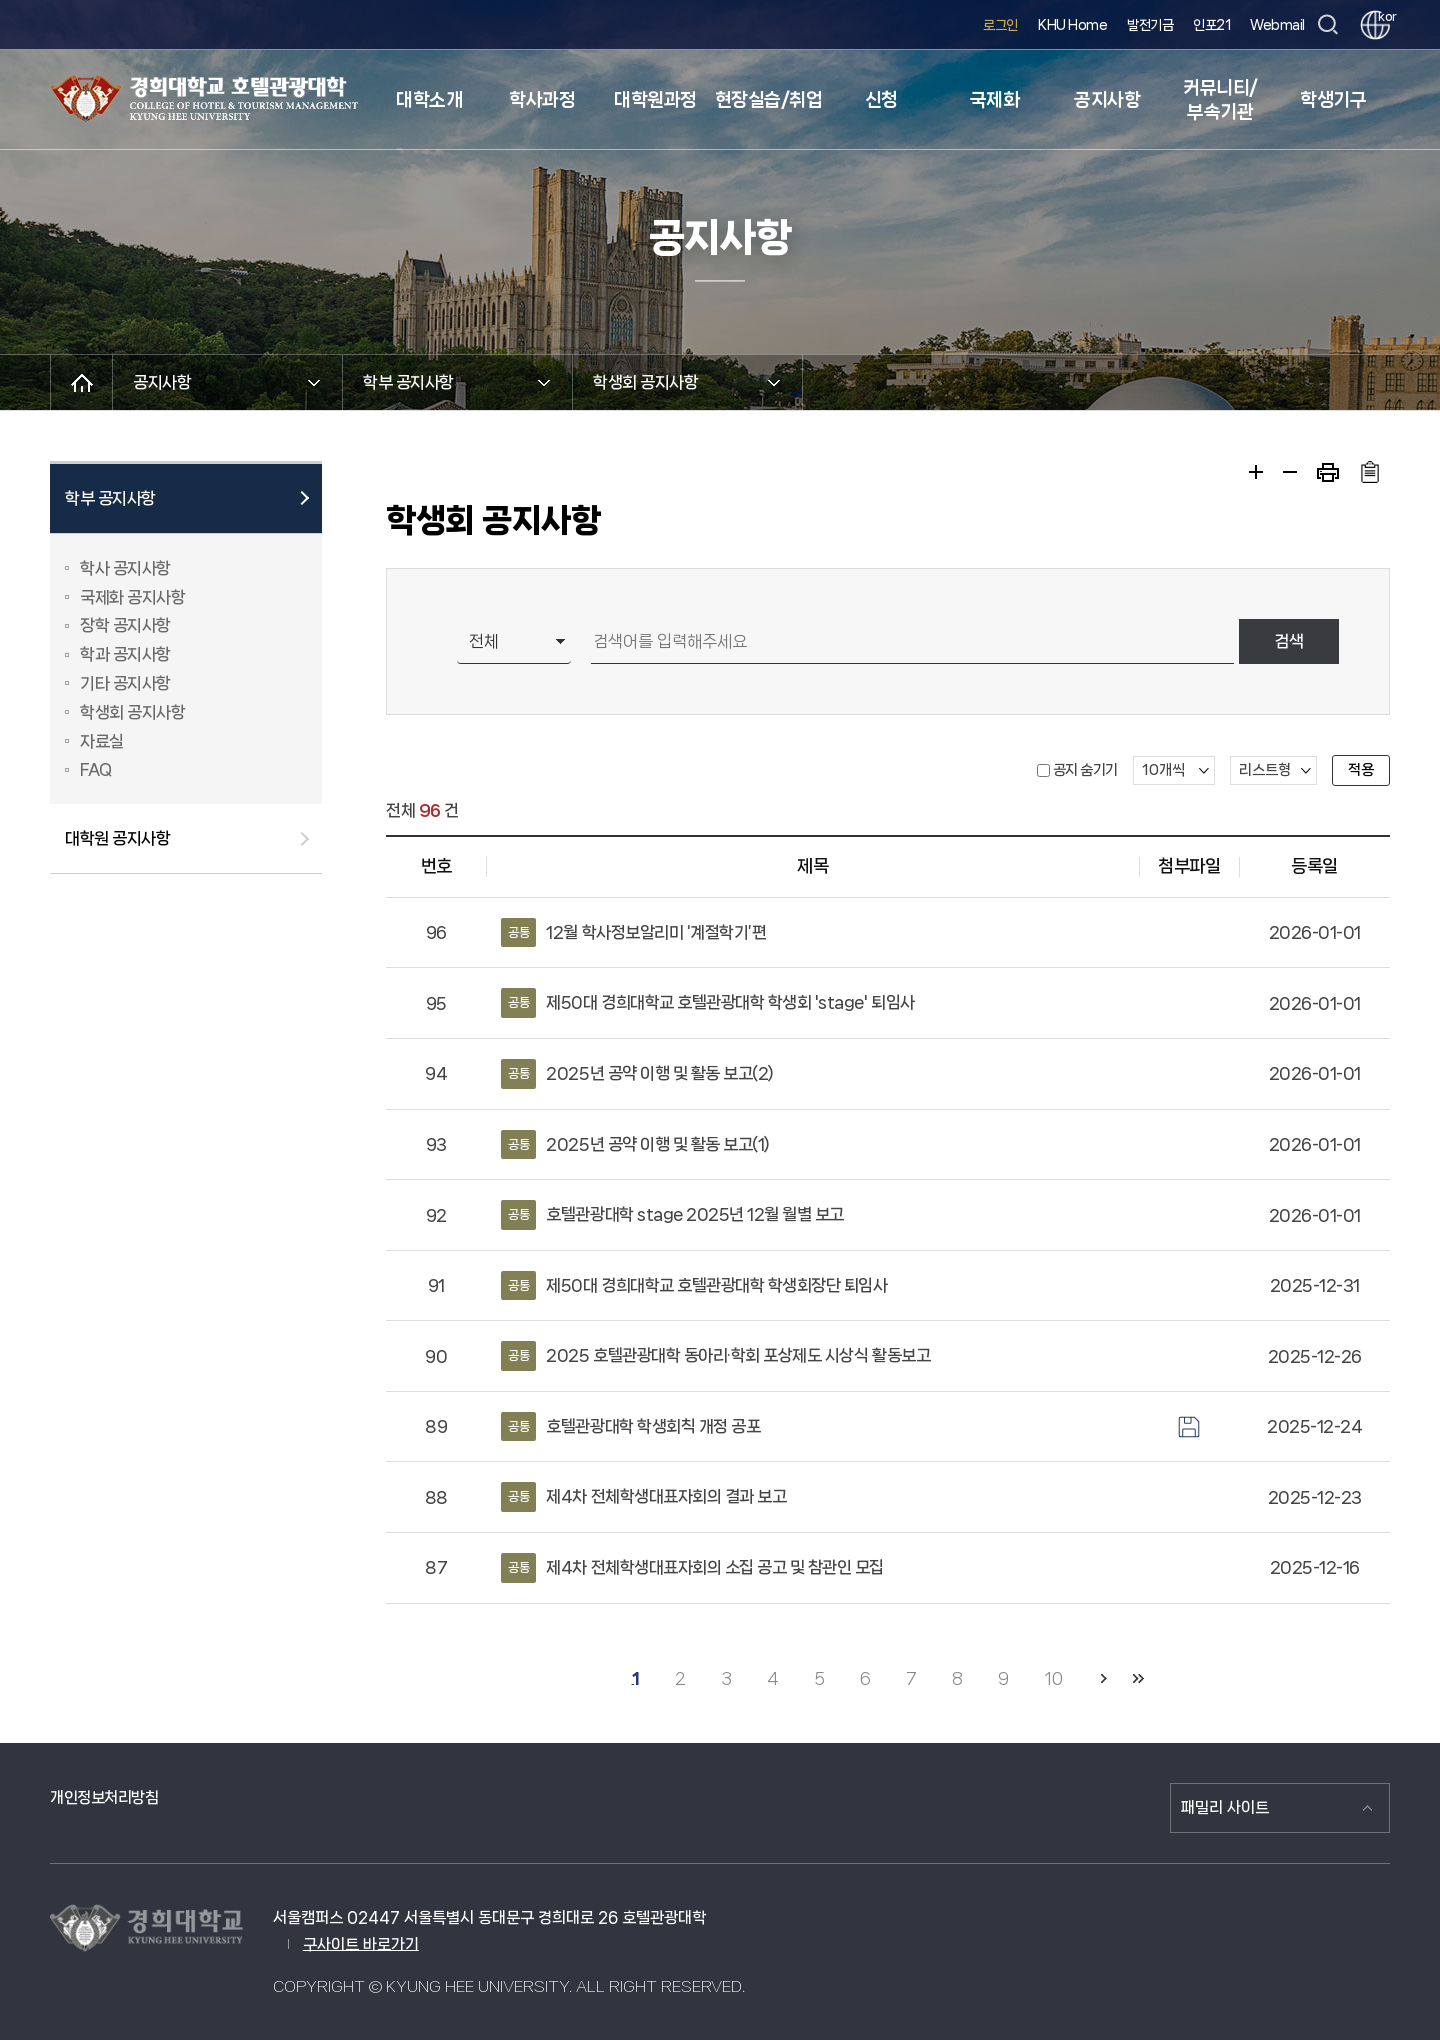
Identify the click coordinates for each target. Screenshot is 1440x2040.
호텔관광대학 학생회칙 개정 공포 (630, 1427)
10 (1053, 1678)
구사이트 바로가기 (361, 1944)
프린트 (1328, 472)
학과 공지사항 (125, 654)
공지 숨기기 (1085, 770)
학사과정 (542, 100)
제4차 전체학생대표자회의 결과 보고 (643, 1497)
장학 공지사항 (125, 625)
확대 (1256, 472)
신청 (881, 100)
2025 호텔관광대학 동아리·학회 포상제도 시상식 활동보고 (715, 1356)
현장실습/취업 (769, 100)
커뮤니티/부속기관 (1220, 100)
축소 (1290, 472)
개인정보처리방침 (104, 1797)
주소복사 (1369, 472)
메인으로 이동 (81, 382)
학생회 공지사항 (132, 712)
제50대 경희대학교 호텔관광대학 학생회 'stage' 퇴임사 (707, 1003)
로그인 (1000, 25)
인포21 (1211, 25)
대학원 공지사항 (117, 838)
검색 (1289, 641)
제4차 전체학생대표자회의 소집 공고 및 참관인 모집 (692, 1568)
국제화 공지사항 (132, 597)
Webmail (1277, 25)
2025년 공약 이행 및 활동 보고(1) (635, 1145)
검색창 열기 (1327, 25)
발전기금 (1150, 25)
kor (1384, 16)
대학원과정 (655, 100)
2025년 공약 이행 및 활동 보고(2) (637, 1074)
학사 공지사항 (125, 568)
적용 (1361, 770)
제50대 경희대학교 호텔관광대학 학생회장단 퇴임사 (694, 1286)
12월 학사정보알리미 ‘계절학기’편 (633, 933)
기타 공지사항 (125, 683)
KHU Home (1072, 25)
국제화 (995, 100)
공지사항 (1107, 100)
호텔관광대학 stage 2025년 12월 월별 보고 (672, 1215)
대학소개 (429, 100)
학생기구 (1333, 100)
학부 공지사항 (110, 498)
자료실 (102, 741)
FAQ (96, 769)
